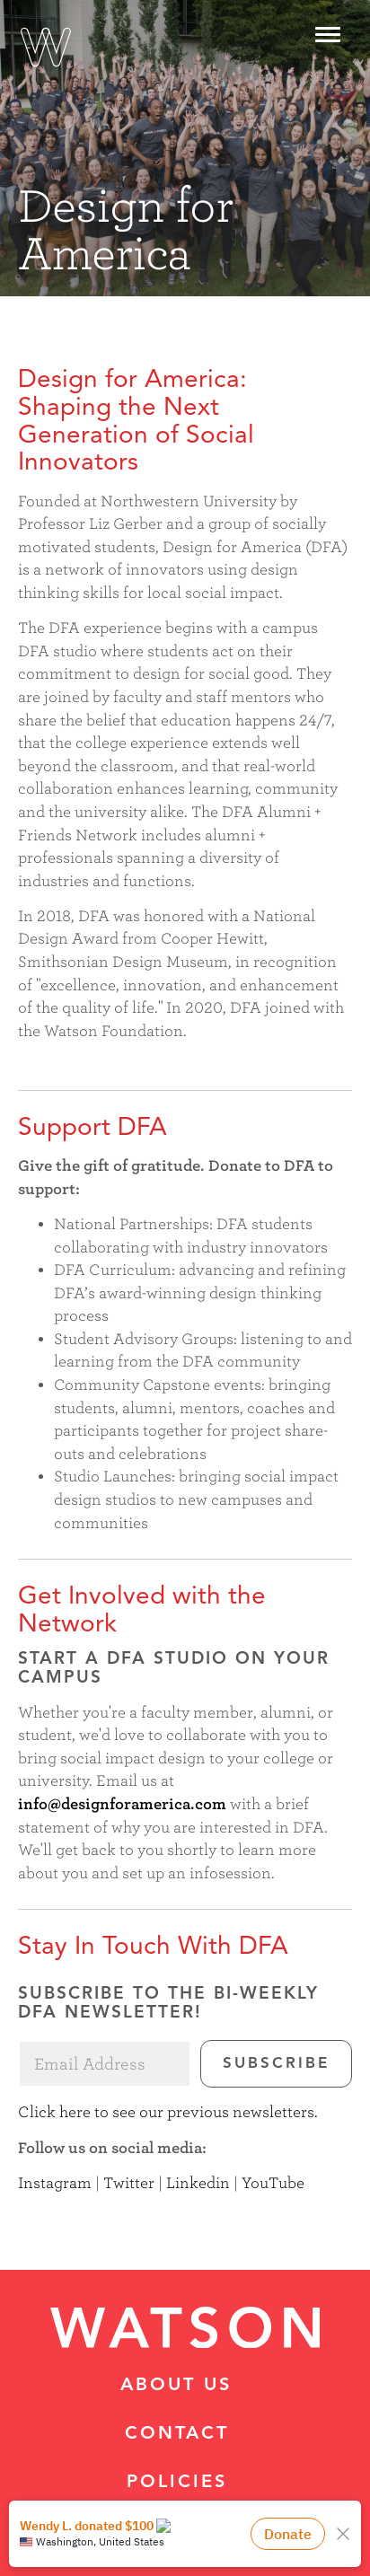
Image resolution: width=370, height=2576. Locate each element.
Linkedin (198, 2183)
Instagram (55, 2183)
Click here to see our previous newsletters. (168, 2112)
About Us (176, 2386)
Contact (177, 2434)
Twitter (128, 2183)
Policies (177, 2483)
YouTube (273, 2183)
